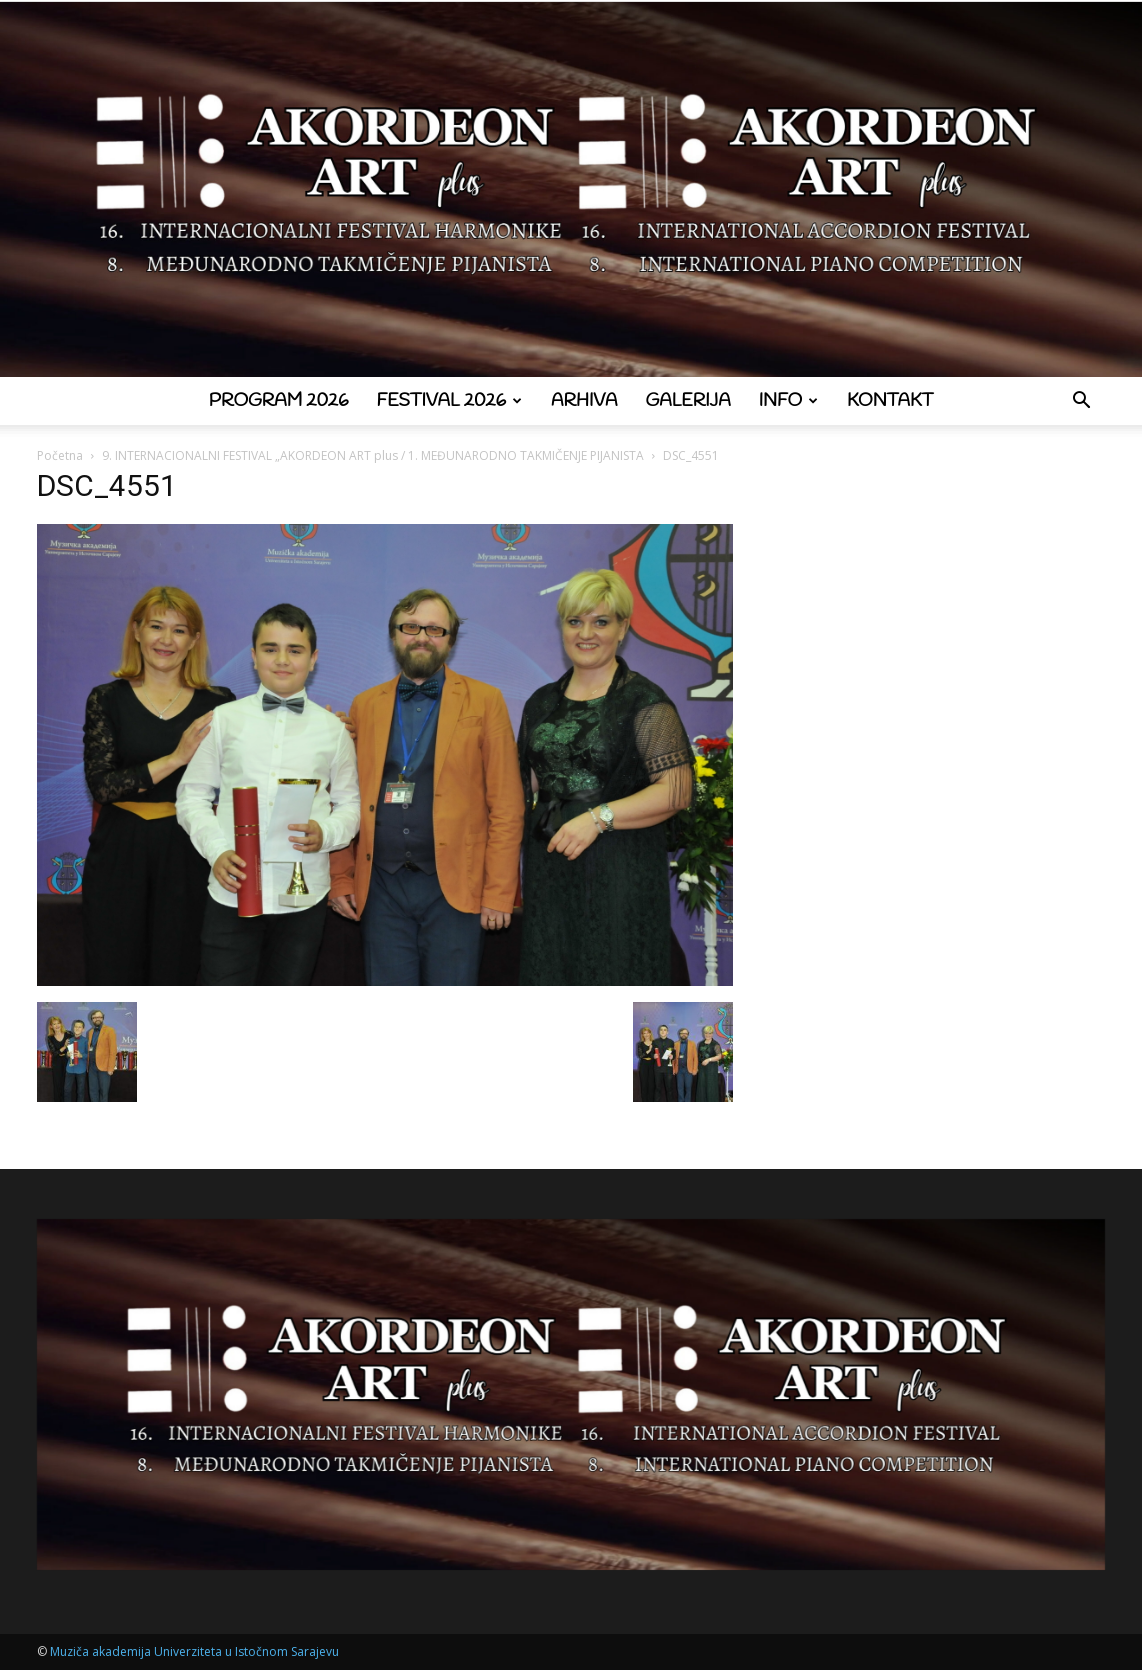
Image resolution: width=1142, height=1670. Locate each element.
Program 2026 (279, 401)
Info (788, 401)
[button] (1081, 402)
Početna (60, 455)
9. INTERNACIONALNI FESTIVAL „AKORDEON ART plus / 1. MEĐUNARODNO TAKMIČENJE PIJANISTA (373, 455)
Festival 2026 (449, 401)
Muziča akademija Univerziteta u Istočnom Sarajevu (194, 1651)
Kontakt (890, 401)
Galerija (688, 401)
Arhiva (584, 401)
